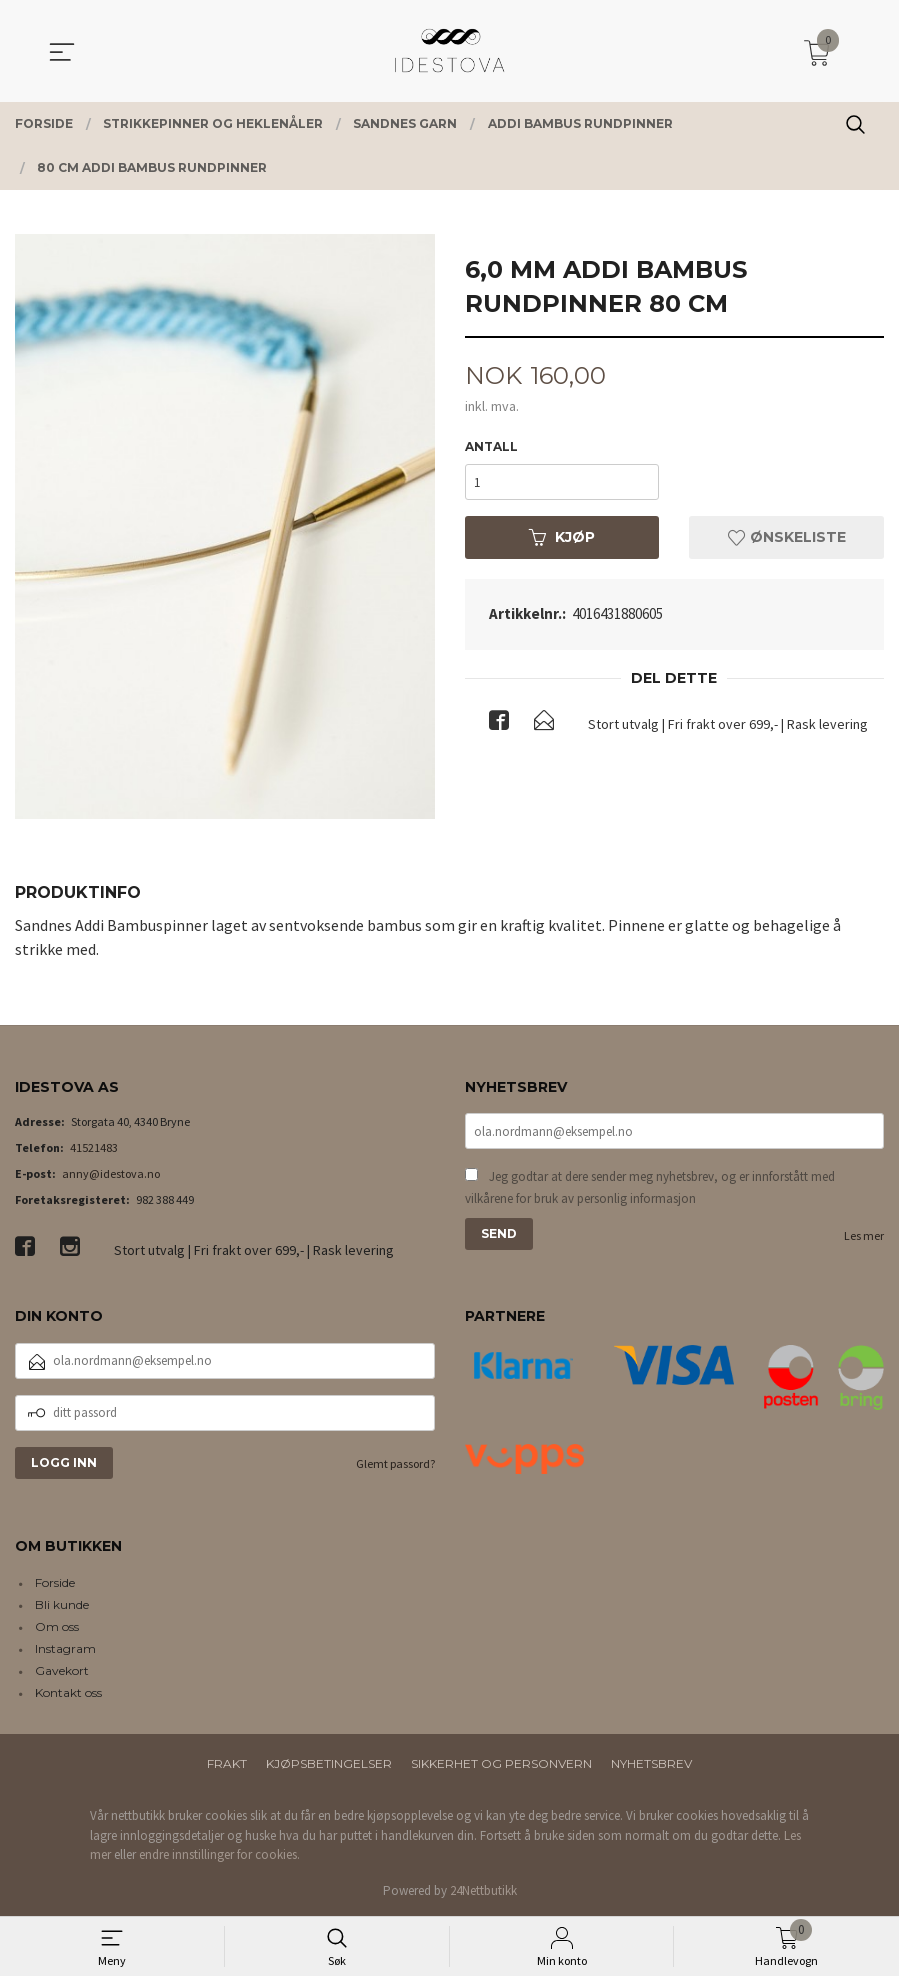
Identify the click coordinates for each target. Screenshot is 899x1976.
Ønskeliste (787, 537)
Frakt (227, 1763)
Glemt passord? (395, 1463)
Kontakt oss (68, 1692)
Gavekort (62, 1670)
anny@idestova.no (111, 1173)
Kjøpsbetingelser (329, 1763)
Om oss (57, 1626)
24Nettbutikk (483, 1890)
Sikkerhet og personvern (501, 1763)
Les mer (864, 1235)
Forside (55, 1582)
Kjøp (562, 537)
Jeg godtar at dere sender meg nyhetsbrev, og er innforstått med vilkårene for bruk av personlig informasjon (650, 1187)
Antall (491, 446)
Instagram (65, 1648)
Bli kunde (62, 1604)
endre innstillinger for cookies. (219, 1854)
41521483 (94, 1147)
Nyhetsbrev (651, 1763)
